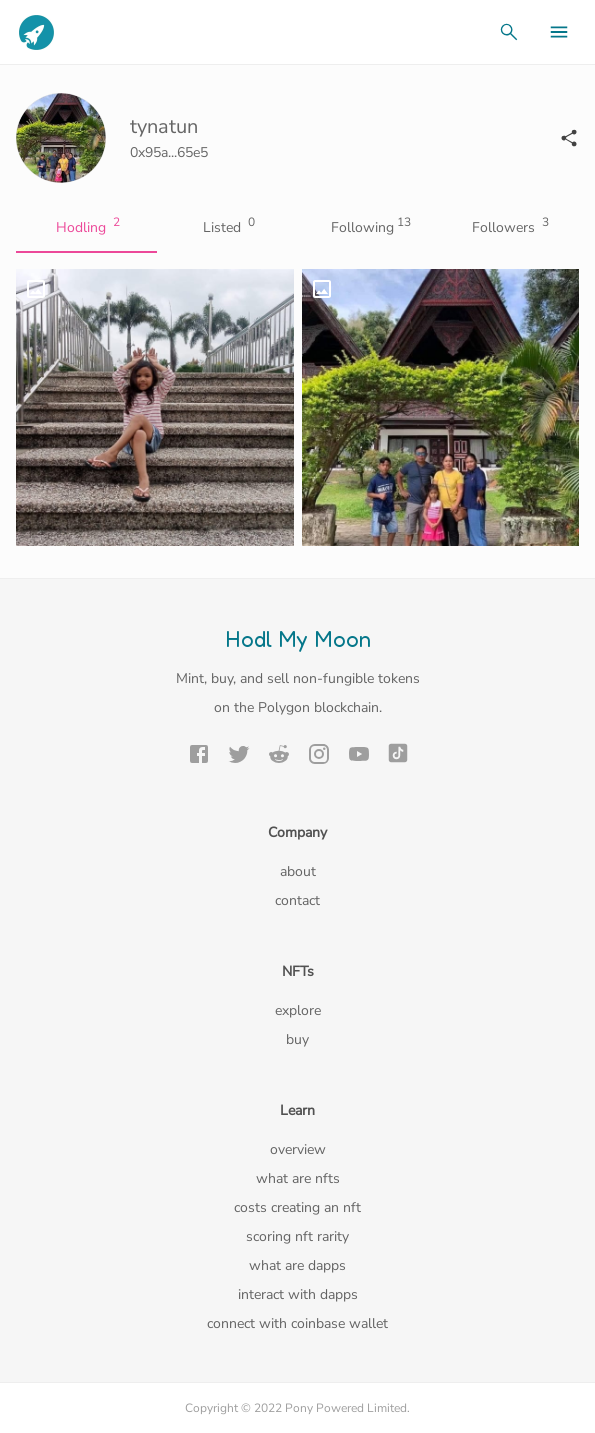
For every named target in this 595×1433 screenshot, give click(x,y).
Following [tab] (368, 228)
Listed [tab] (227, 228)
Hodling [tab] (86, 228)
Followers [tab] (508, 228)
